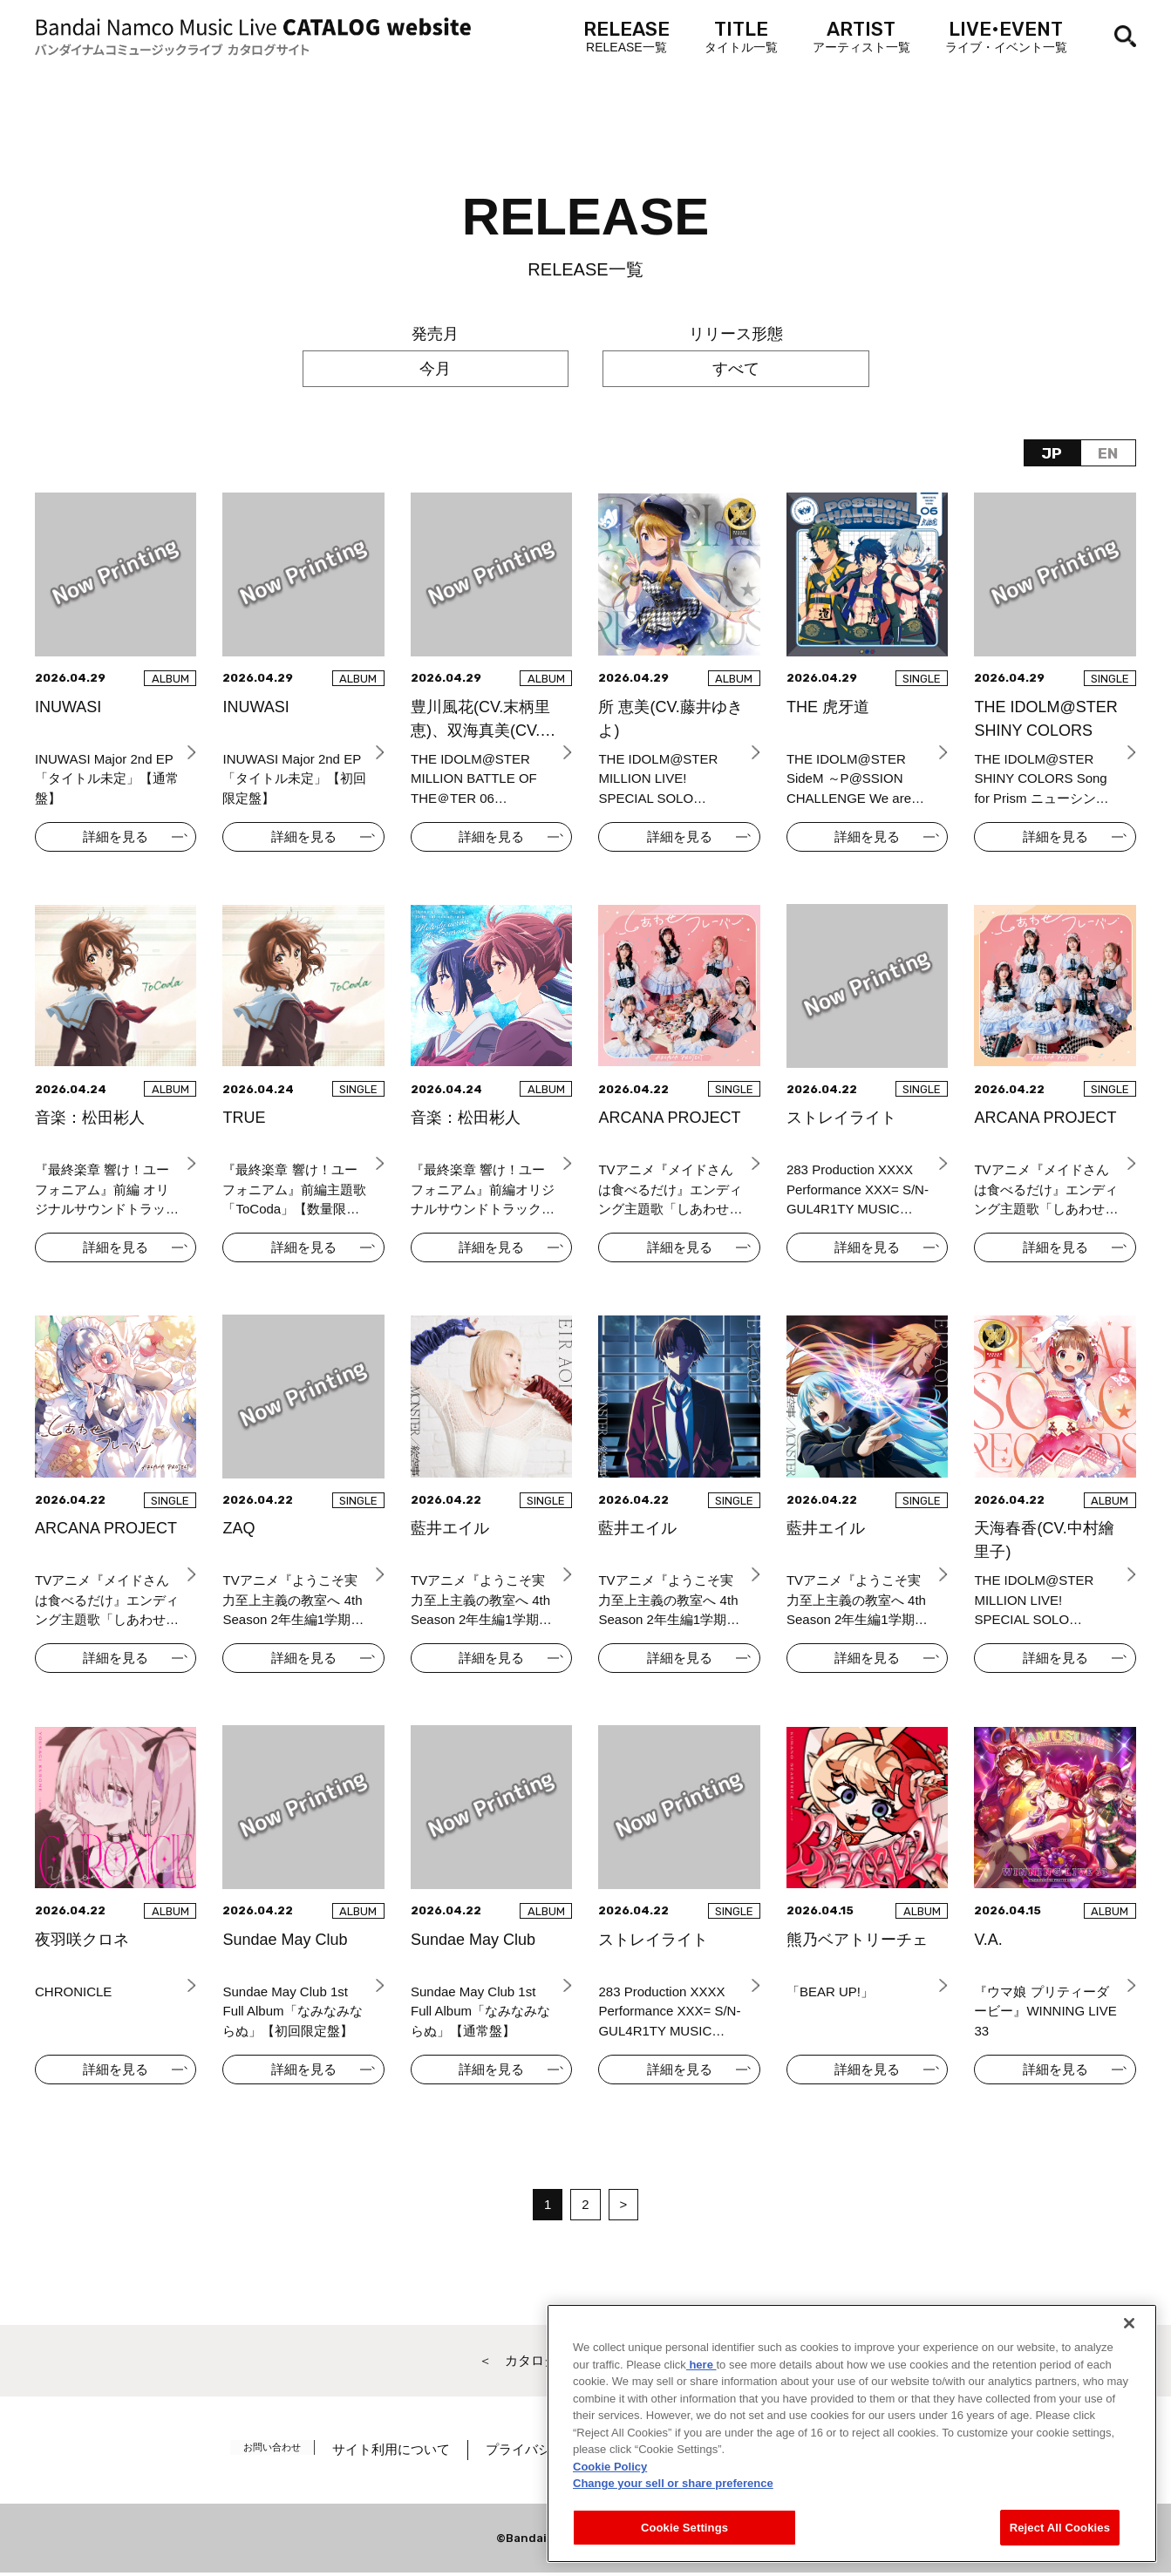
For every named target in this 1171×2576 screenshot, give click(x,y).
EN (1108, 453)
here (701, 2402)
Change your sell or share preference (673, 2521)
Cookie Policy (610, 2504)
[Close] (1129, 2361)
